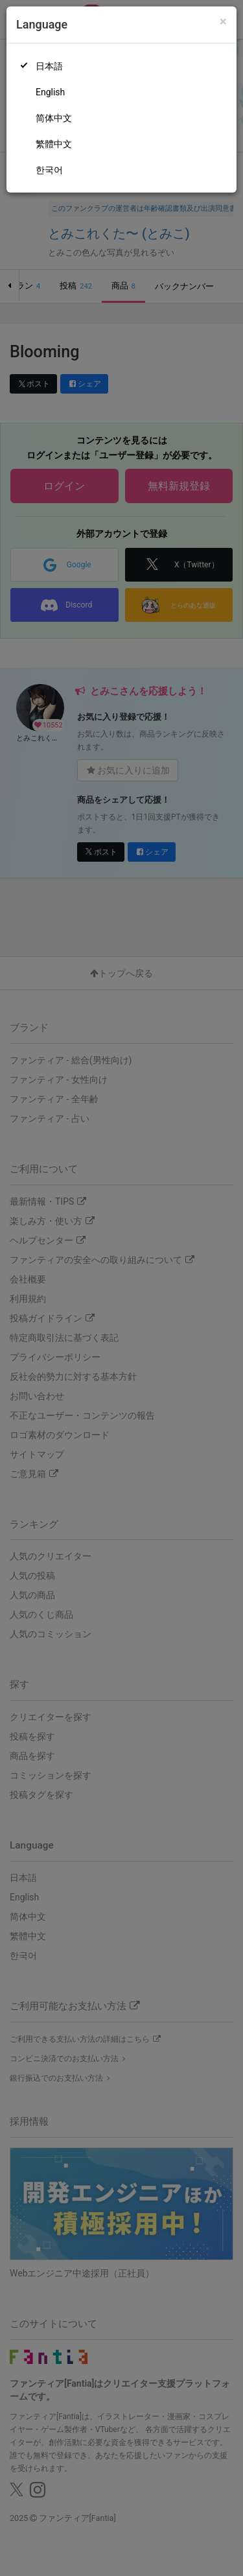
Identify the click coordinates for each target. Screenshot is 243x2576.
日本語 (49, 66)
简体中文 (54, 118)
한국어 (49, 170)
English (50, 92)
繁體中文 (54, 144)
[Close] (223, 22)
